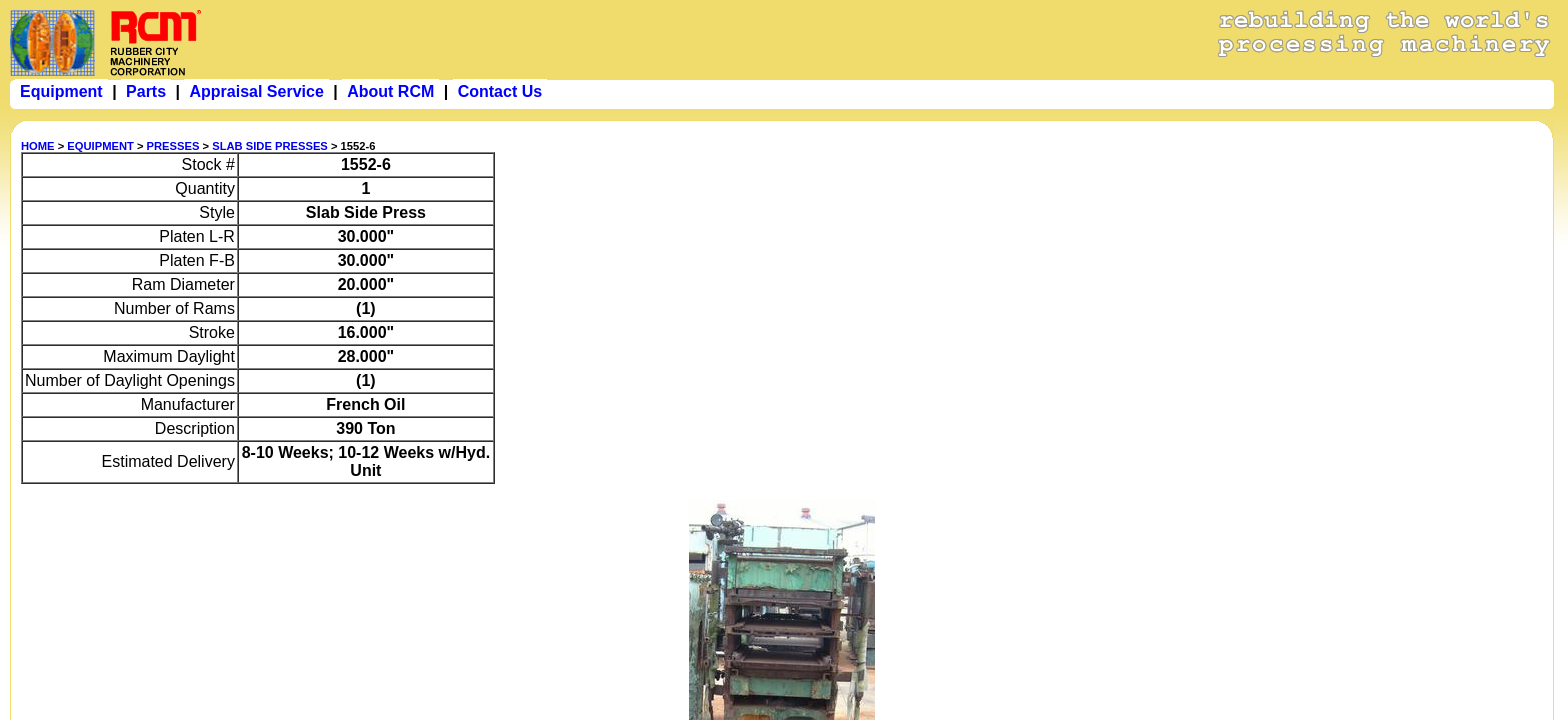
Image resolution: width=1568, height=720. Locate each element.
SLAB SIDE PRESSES (270, 146)
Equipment (61, 91)
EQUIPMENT (100, 146)
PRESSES (173, 146)
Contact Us (500, 91)
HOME (38, 146)
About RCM (390, 91)
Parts (146, 91)
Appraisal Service (256, 91)
